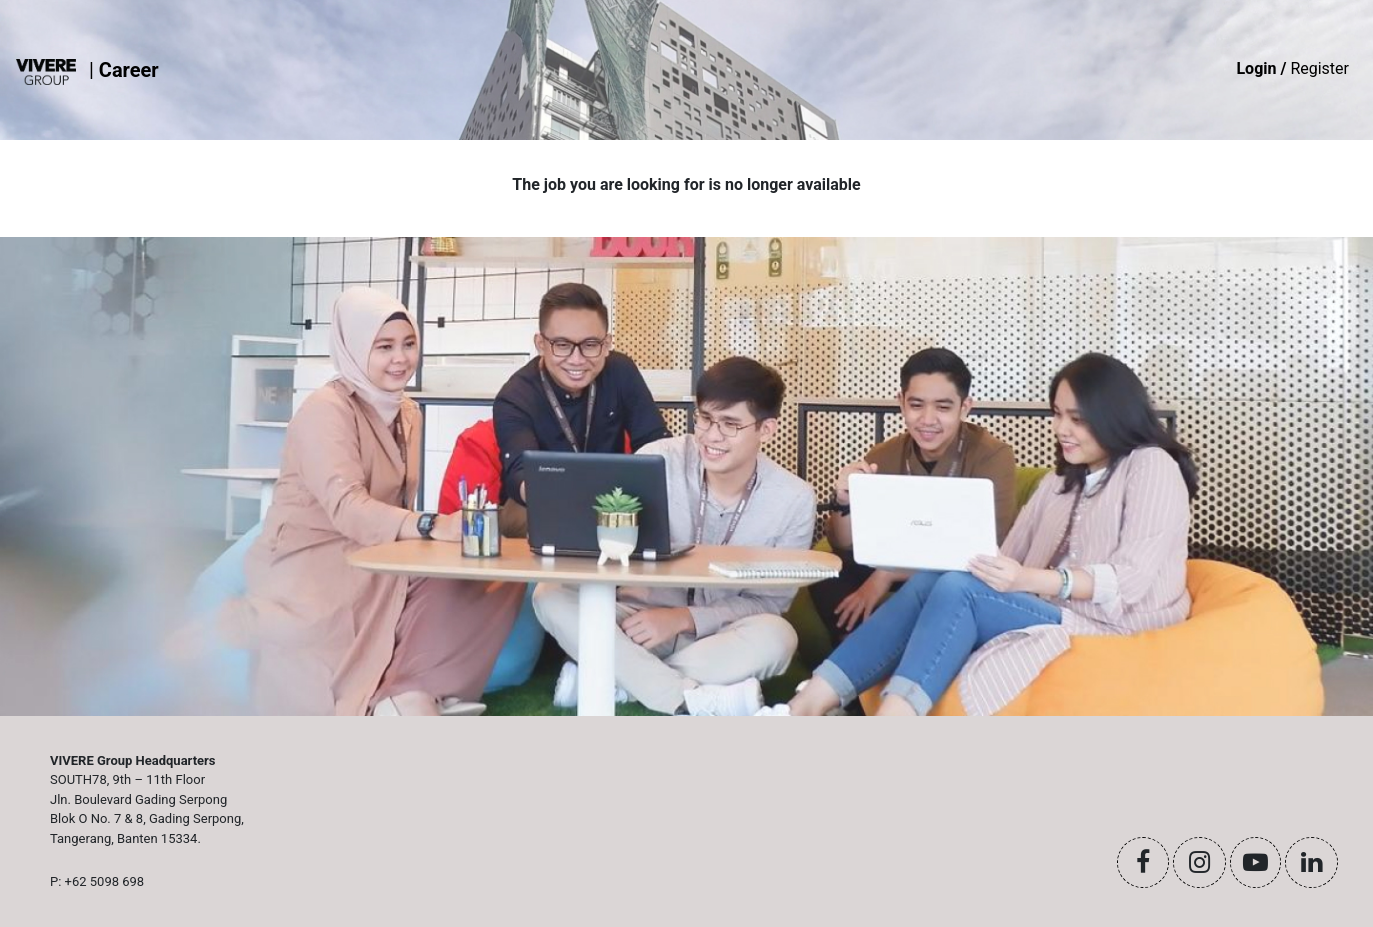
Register (1292, 68)
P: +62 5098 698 (97, 881)
